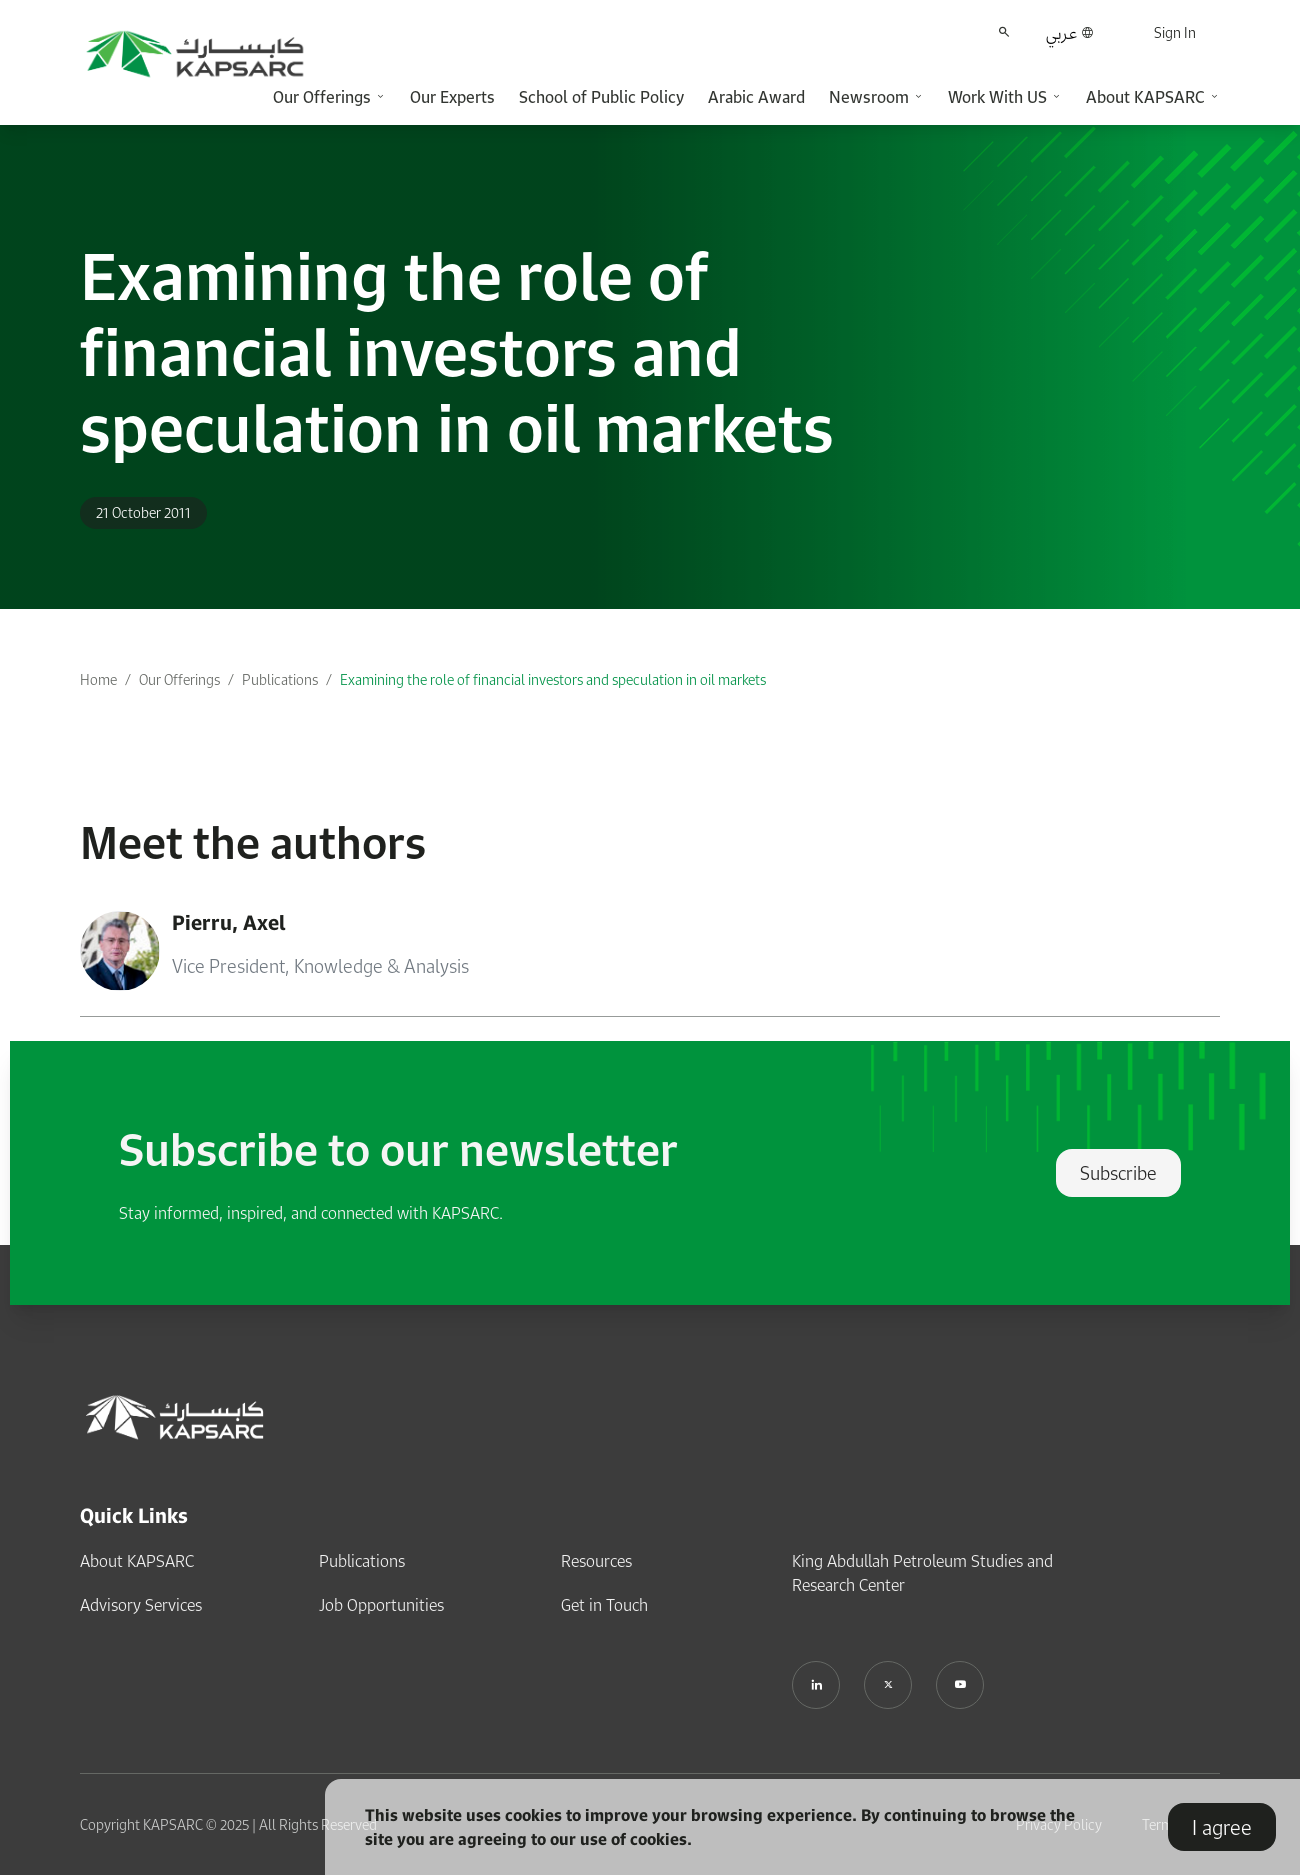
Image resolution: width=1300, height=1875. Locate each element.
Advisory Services (141, 1605)
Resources (596, 1561)
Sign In (1175, 32)
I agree (1222, 1827)
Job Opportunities (381, 1605)
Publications (280, 679)
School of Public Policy (601, 97)
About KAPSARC (137, 1561)
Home (98, 679)
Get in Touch (604, 1605)
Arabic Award (756, 97)
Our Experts (452, 97)
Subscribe (1118, 1173)
